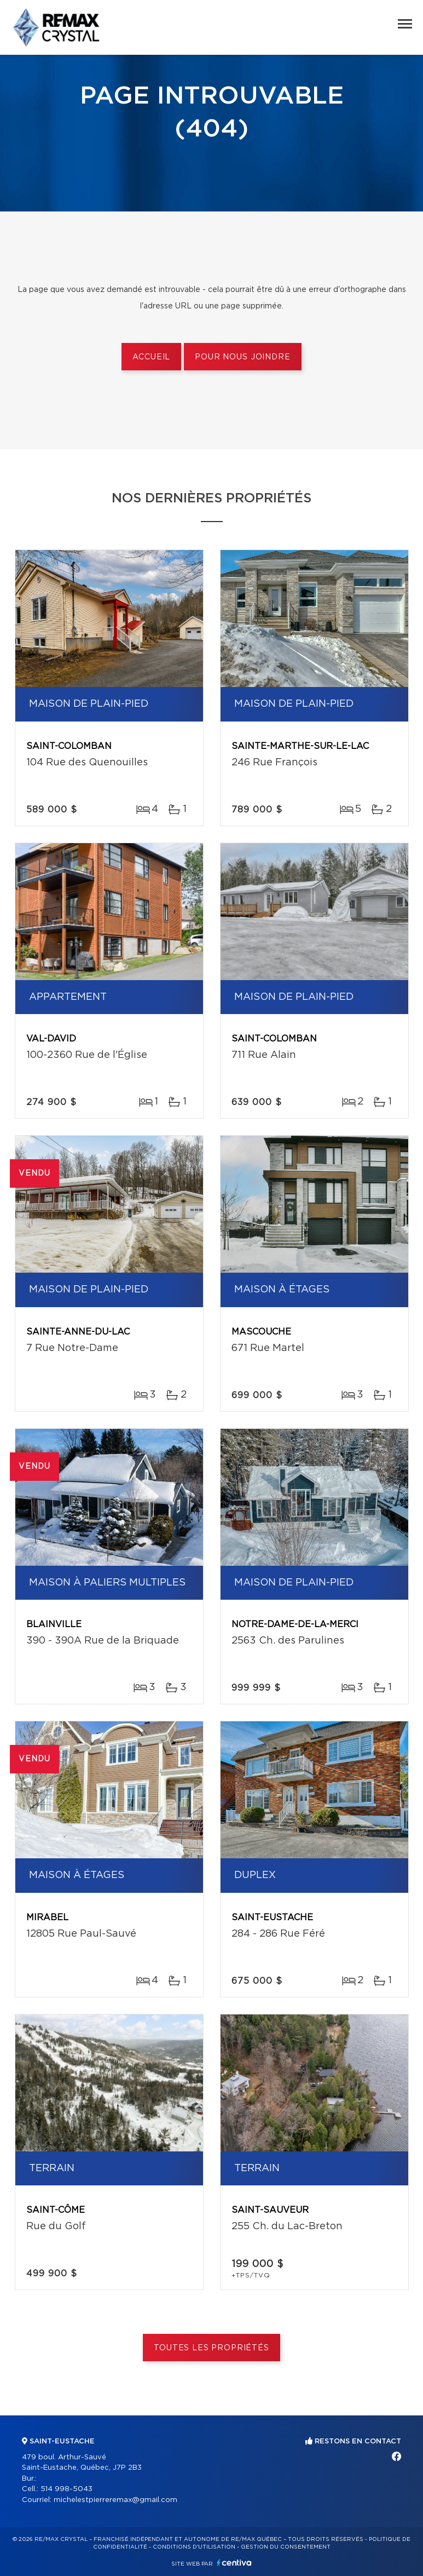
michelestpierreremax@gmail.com (115, 2500)
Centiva (234, 2562)
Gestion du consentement (286, 2547)
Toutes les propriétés (211, 2348)
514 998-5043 (66, 2489)
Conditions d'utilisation (194, 2547)
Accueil (151, 357)
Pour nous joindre (242, 357)
